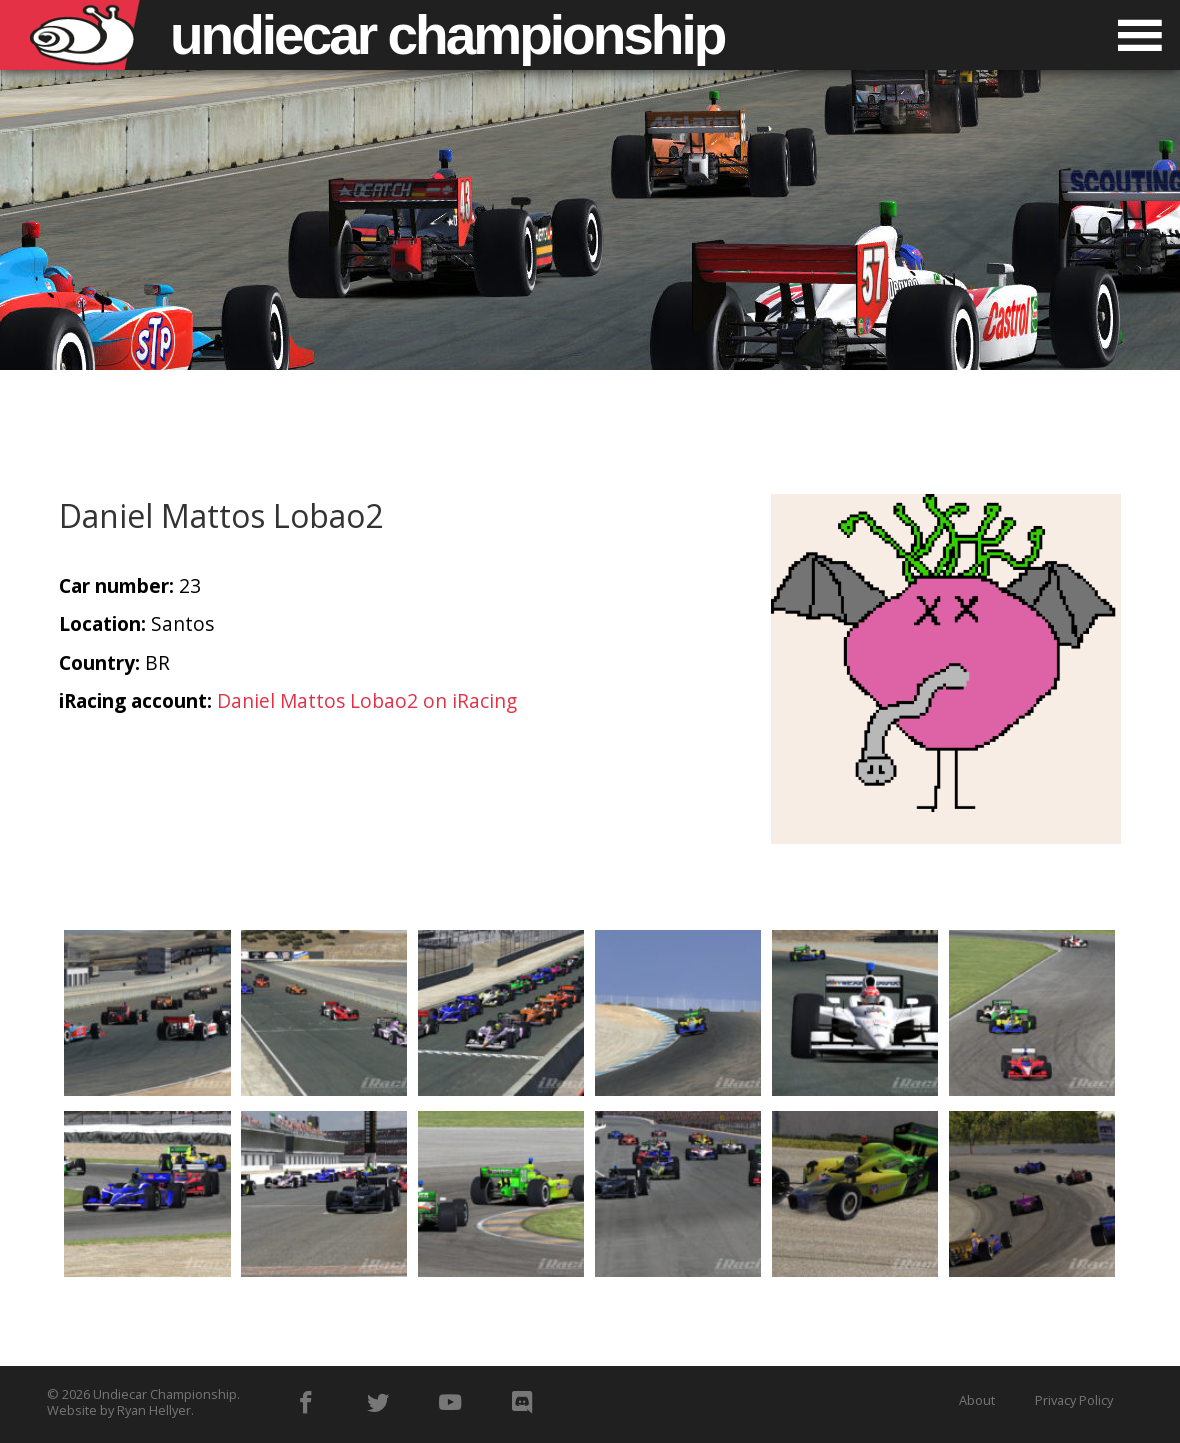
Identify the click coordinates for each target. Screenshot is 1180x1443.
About (977, 1400)
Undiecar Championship (165, 1394)
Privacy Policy (1074, 1400)
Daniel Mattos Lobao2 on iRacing (367, 700)
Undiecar (447, 35)
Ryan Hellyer (154, 1410)
